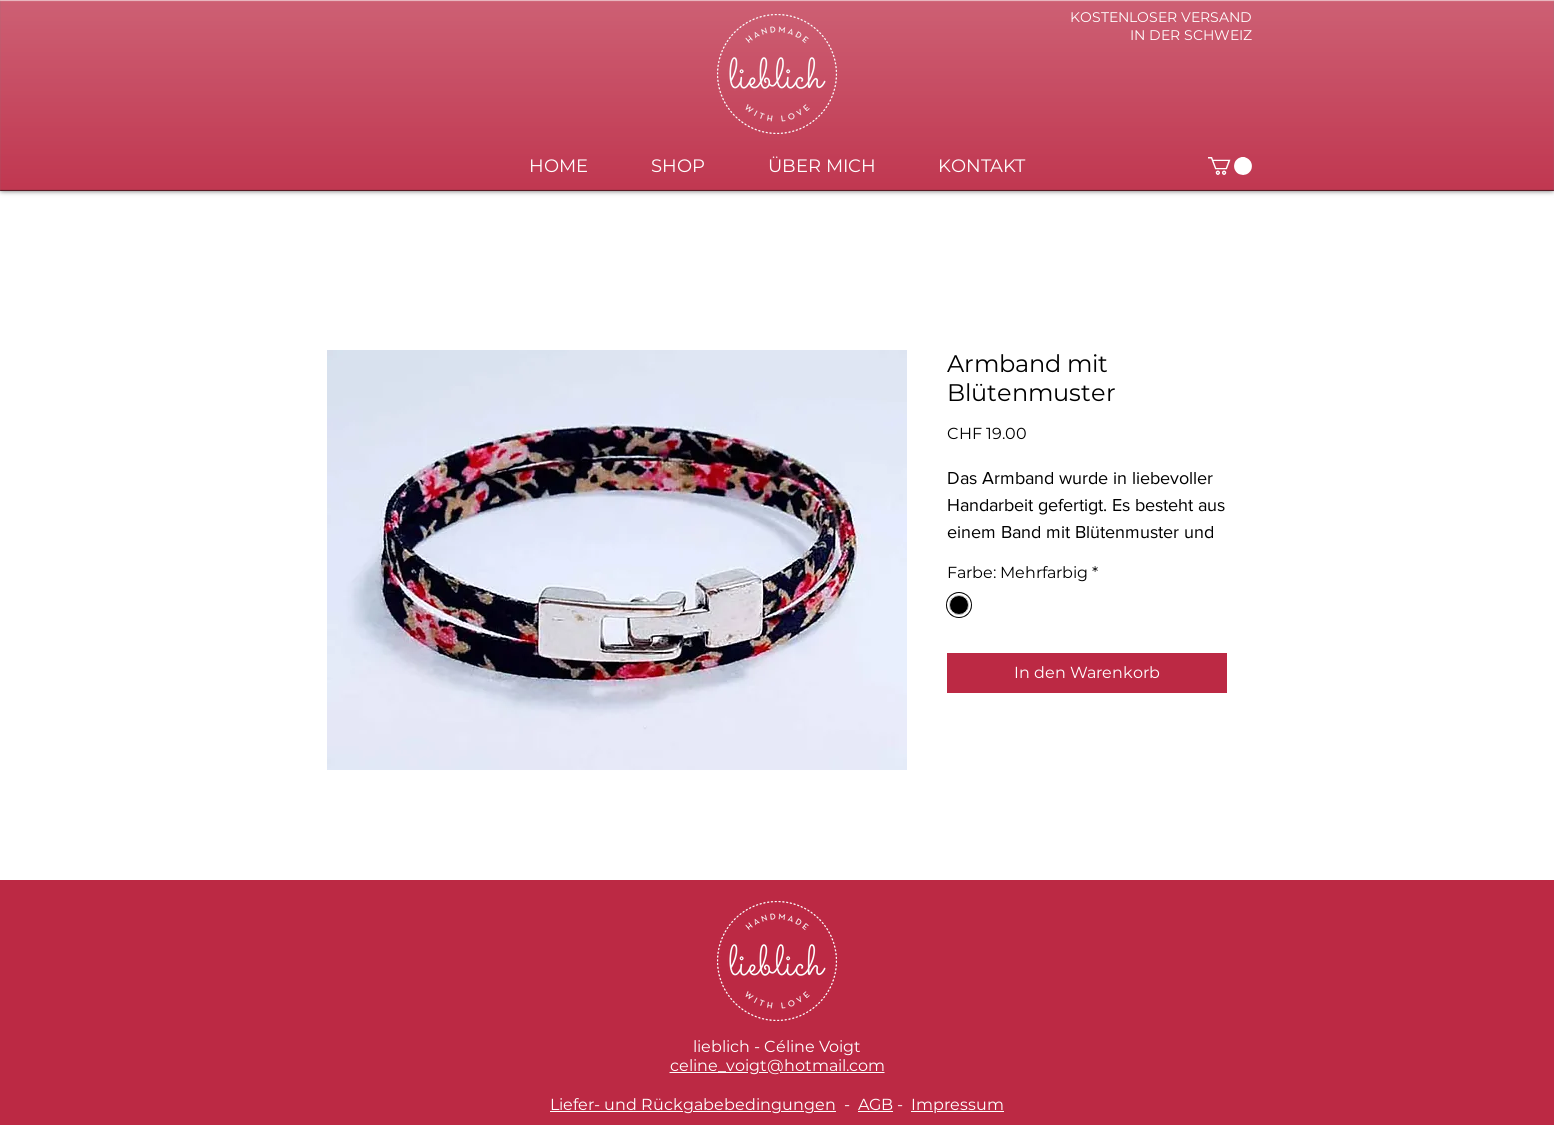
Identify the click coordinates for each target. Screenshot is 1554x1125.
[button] (1230, 166)
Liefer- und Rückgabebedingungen (693, 1104)
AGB (875, 1104)
